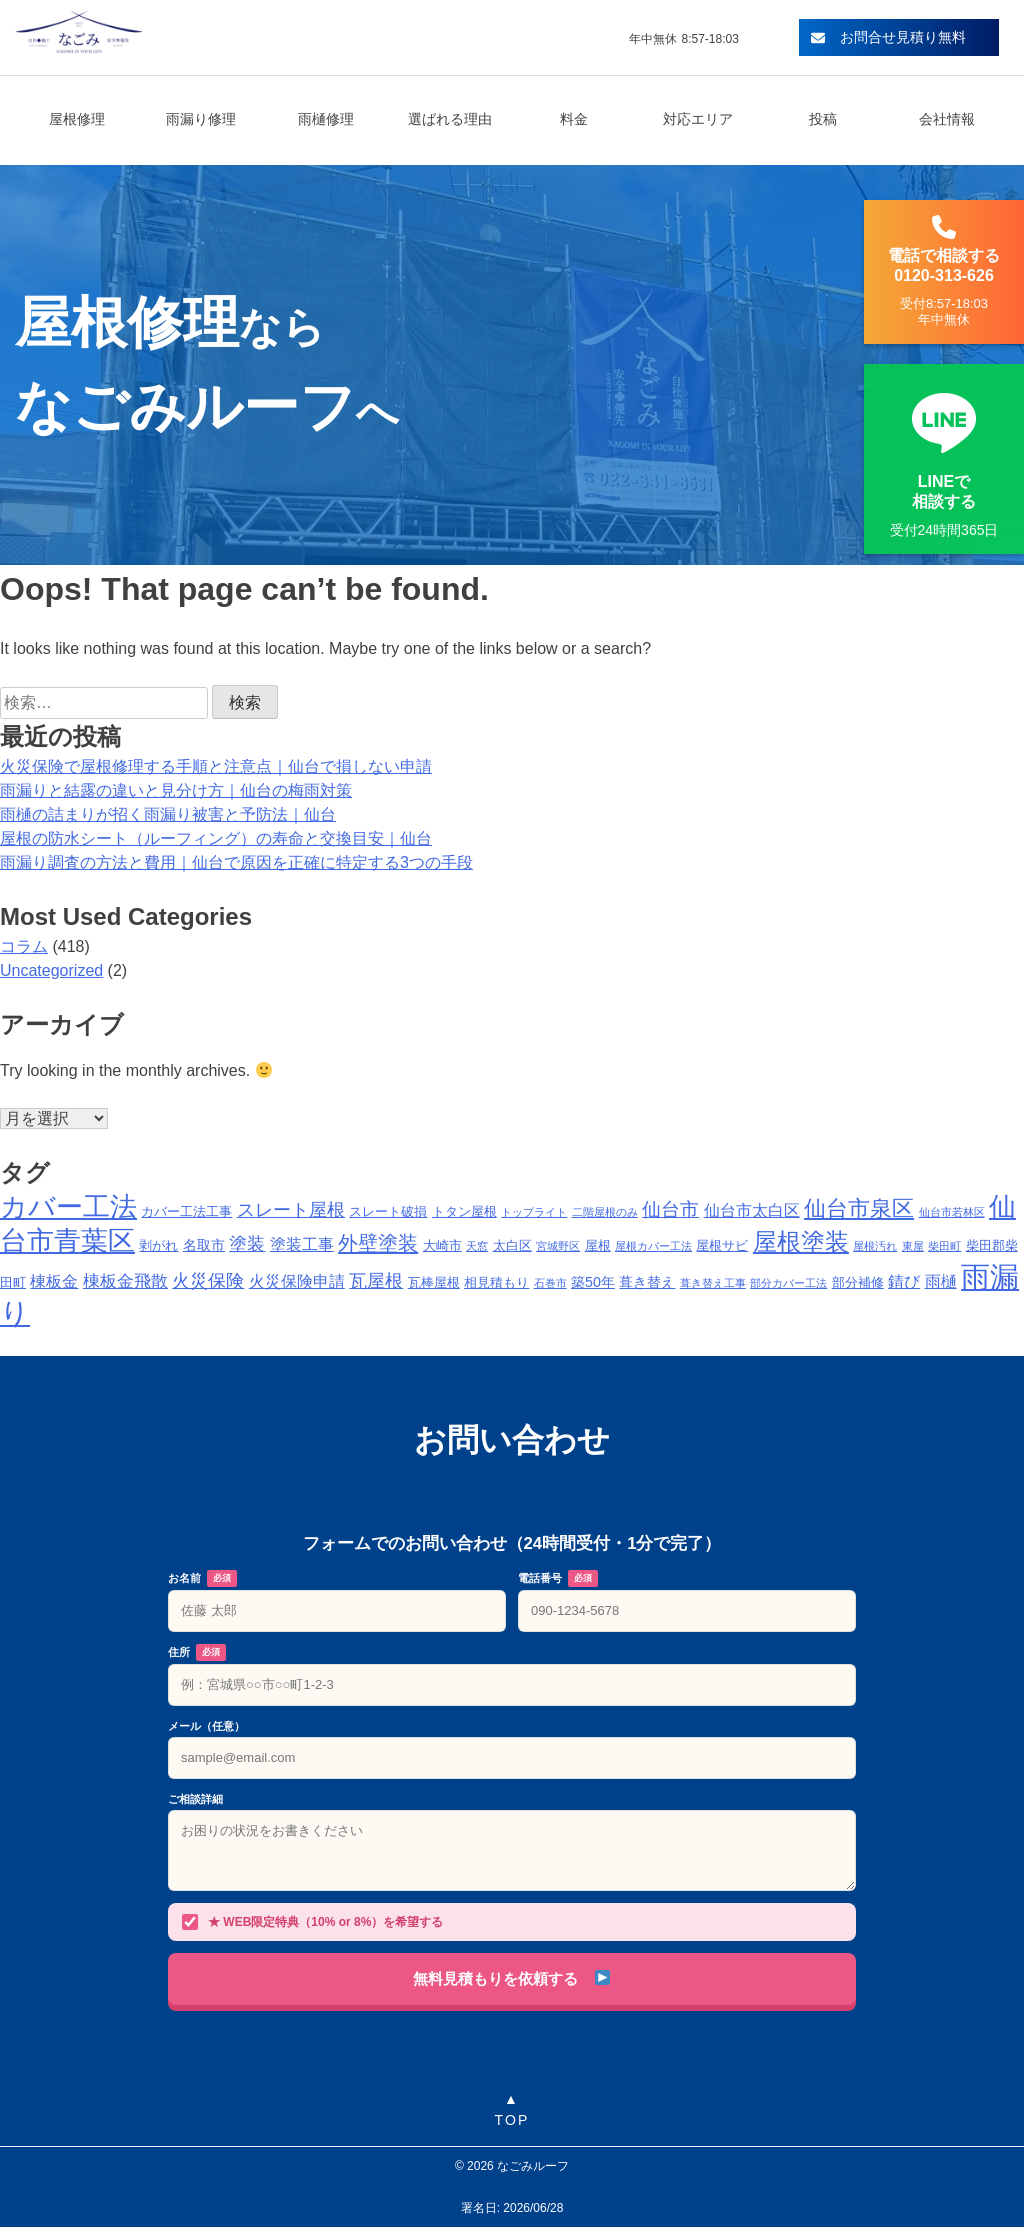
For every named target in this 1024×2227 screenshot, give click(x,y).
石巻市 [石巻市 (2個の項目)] (550, 1283)
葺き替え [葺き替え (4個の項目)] (647, 1282)
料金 (574, 119)
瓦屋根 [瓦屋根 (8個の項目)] (376, 1280)
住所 (197, 1653)
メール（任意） (206, 1726)
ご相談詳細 (195, 1799)
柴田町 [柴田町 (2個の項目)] (944, 1246)
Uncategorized (51, 970)
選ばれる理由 (450, 119)
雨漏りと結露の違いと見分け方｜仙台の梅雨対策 (176, 790)
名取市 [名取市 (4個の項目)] (204, 1245)
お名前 (202, 1579)
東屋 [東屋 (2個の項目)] (913, 1246)
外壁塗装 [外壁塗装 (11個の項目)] (378, 1242)
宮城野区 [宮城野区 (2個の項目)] (558, 1246)
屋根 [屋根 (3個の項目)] (598, 1246)
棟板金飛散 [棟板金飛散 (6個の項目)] (125, 1281)
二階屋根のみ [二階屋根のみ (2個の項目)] (605, 1212)
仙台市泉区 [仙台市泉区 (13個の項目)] (859, 1208)
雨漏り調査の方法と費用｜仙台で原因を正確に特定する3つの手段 (236, 862)
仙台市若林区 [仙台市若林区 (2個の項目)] (952, 1212)
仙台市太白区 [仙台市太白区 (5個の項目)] (752, 1210)
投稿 (823, 119)
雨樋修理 (326, 119)
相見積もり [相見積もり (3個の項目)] (496, 1283)
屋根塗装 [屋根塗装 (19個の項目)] (801, 1241)
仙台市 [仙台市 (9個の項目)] (670, 1209)
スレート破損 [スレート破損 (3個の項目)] (388, 1212)
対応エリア (698, 119)
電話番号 (558, 1579)
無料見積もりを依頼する (511, 1978)
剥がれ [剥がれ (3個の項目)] (158, 1246)
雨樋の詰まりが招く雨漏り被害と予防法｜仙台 (168, 814)
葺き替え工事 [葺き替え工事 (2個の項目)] (713, 1283)
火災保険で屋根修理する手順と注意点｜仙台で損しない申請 (216, 766)
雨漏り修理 (201, 119)
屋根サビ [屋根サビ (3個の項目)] (722, 1246)
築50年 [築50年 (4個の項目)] (593, 1282)
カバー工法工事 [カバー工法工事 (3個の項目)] (186, 1212)
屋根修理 (77, 119)
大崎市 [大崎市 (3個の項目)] (442, 1246)
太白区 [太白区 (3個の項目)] (512, 1246)
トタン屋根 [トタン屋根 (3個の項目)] (464, 1212)
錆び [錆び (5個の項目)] (904, 1281)
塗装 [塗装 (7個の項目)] (247, 1244)
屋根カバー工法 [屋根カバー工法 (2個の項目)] (653, 1246)
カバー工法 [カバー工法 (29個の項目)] (68, 1207)
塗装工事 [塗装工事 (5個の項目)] (302, 1244)
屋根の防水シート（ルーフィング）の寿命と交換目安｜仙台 (216, 838)
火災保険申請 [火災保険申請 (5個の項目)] (297, 1281)
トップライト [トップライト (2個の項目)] (534, 1212)
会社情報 (947, 119)
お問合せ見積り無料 (889, 37)
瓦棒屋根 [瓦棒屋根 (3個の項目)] (434, 1283)
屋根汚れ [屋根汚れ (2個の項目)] (875, 1246)
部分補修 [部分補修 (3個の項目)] (858, 1283)
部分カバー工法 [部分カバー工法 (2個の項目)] (788, 1283)
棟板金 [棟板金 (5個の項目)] (54, 1281)
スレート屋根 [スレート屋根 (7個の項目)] (291, 1210)
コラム (24, 946)
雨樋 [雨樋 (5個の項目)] (941, 1281)
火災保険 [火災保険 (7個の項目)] (208, 1281)
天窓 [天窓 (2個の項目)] (477, 1246)
